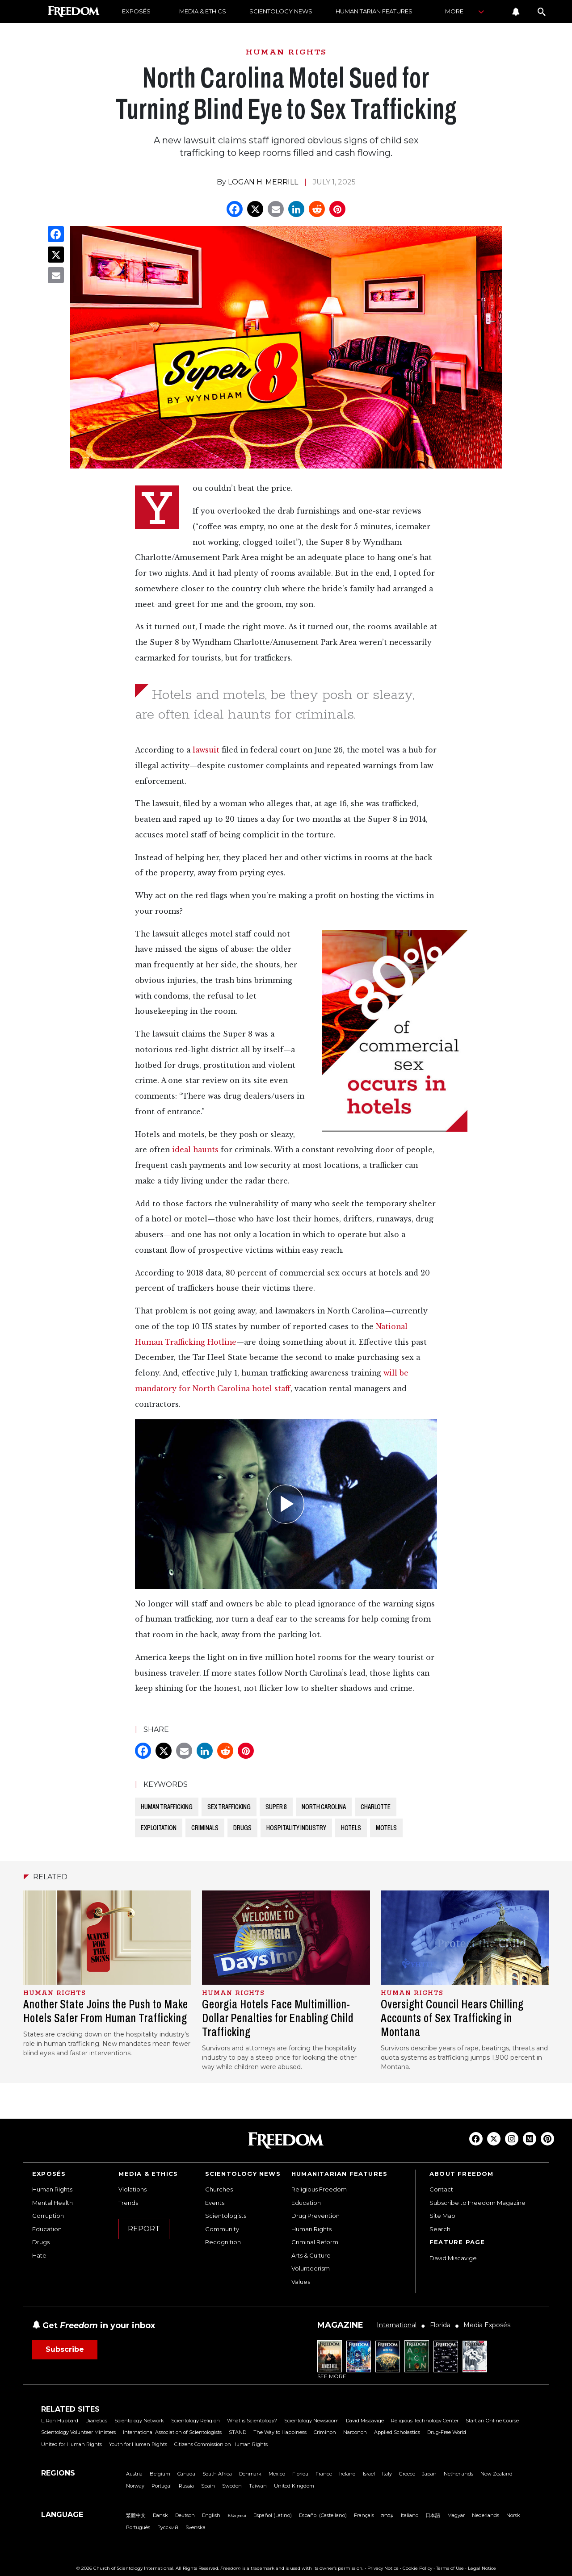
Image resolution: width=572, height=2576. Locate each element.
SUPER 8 (276, 1807)
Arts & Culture (311, 2255)
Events (214, 2202)
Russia (186, 2486)
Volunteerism (310, 2268)
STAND (237, 2432)
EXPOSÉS (136, 11)
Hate (39, 2255)
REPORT (144, 2229)
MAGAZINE (340, 2325)
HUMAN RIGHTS (286, 52)
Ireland (347, 2474)
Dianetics (96, 2420)
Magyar (456, 2515)
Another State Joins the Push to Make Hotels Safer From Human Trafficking (105, 2011)
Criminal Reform (314, 2242)
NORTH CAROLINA (324, 1807)
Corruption (48, 2215)
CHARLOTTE (376, 1807)
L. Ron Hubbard (59, 2420)
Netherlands (458, 2474)
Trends (128, 2202)
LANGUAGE (62, 2514)
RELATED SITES (70, 2409)
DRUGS (242, 1828)
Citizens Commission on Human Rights (221, 2444)
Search (439, 2229)
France (323, 2474)
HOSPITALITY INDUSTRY (296, 1828)
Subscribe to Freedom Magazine (477, 2202)
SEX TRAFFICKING (229, 1807)
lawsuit (206, 750)
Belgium (160, 2474)
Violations (132, 2189)
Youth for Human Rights (138, 2444)
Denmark (250, 2474)
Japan (429, 2474)
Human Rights (52, 2189)
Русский (167, 2527)
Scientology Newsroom (311, 2420)
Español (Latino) (272, 2515)
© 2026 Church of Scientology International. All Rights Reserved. (147, 2568)
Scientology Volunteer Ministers (78, 2432)
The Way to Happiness (280, 2432)
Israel (369, 2474)
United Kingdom (294, 2486)
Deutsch (185, 2515)
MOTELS (386, 1828)
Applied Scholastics (397, 2432)
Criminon (325, 2432)
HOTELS (351, 1828)
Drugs (41, 2242)
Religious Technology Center (424, 2420)
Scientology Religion (195, 2420)
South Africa (217, 2474)
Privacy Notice (383, 2568)
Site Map (442, 2215)
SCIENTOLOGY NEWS (280, 11)
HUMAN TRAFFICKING (167, 1807)
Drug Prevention (315, 2215)
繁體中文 (136, 2515)
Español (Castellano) (323, 2515)
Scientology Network (139, 2420)
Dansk (160, 2515)
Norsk (513, 2515)
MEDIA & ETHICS (202, 11)
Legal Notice (482, 2568)
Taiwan (258, 2486)
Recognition (223, 2242)
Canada (186, 2474)
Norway (135, 2486)
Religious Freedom (319, 2189)
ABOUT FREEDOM (461, 2173)
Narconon (355, 2432)
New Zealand (496, 2474)
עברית (387, 2515)
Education (47, 2229)
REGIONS (58, 2473)
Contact (441, 2189)
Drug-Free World (446, 2432)
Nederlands (485, 2515)
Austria (134, 2474)
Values (300, 2281)
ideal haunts (195, 1150)
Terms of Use (450, 2568)
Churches (219, 2189)
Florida (300, 2474)
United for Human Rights (71, 2444)
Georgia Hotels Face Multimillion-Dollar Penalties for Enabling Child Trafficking (277, 2018)
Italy (387, 2474)
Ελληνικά (236, 2515)
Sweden (232, 2486)
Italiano (409, 2515)
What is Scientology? (252, 2420)
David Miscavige (453, 2258)
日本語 (432, 2515)
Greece (407, 2474)
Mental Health (52, 2202)
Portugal (161, 2486)
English (211, 2515)
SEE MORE (331, 2376)
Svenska (195, 2527)
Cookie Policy (417, 2568)
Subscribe (65, 2349)
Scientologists (225, 2215)
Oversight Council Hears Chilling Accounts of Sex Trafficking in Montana (452, 2018)
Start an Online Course (492, 2420)
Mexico (277, 2474)
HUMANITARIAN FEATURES (374, 11)
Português (138, 2527)
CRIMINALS (205, 1828)
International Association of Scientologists (172, 2432)
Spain (208, 2486)
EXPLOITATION (159, 1828)
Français (364, 2515)
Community (222, 2229)
